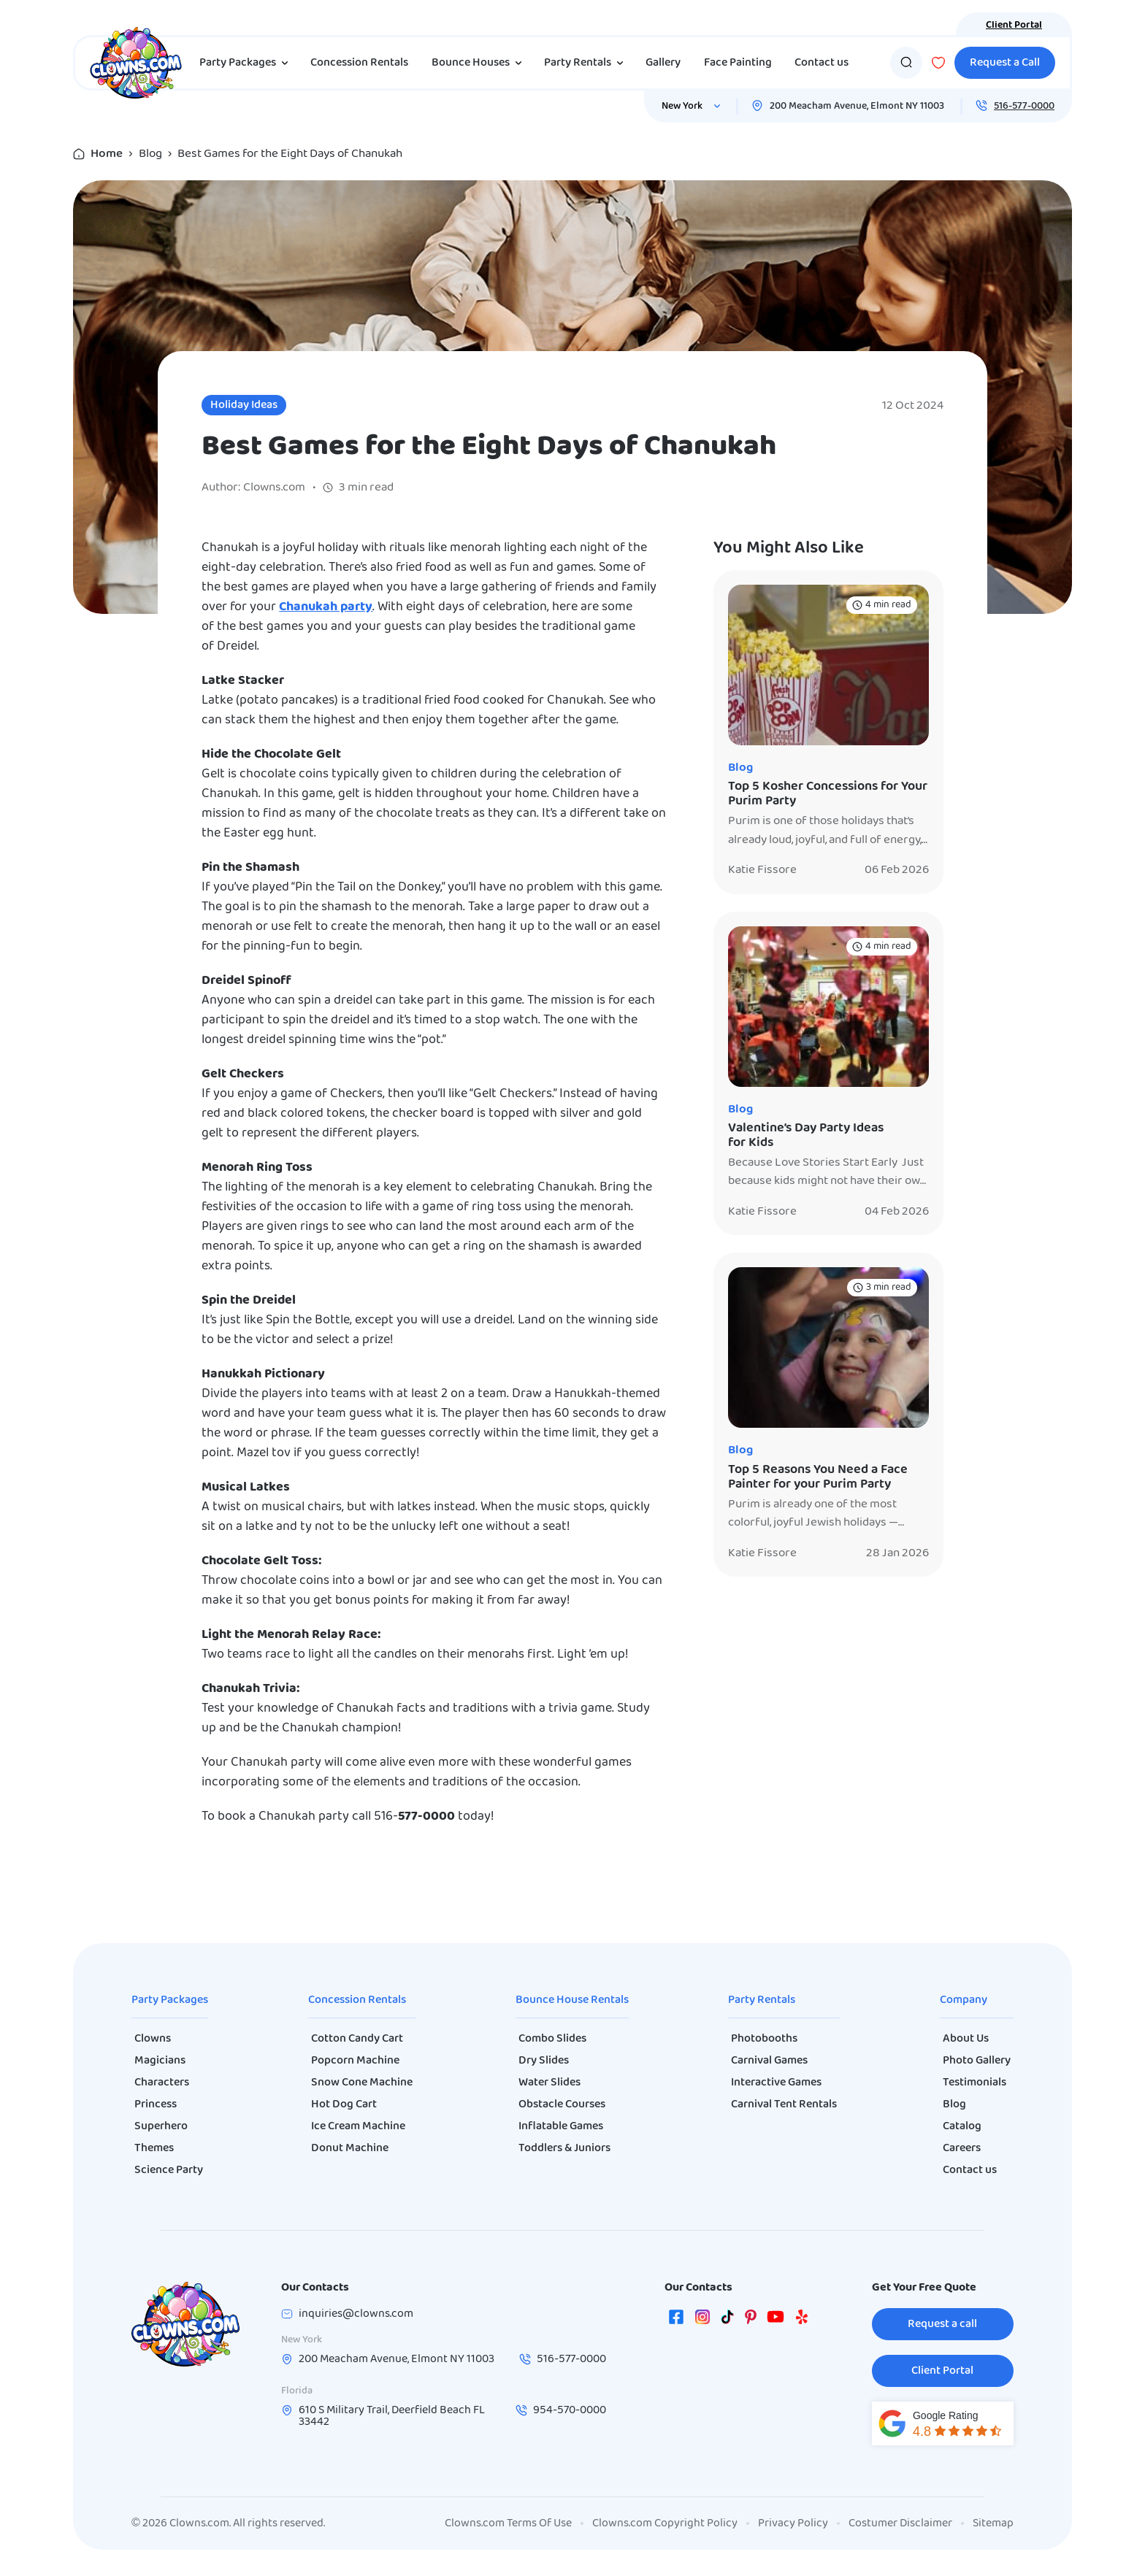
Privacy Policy (793, 2523)
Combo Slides (552, 2039)
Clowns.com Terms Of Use (508, 2523)
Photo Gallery (977, 2060)
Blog (150, 154)
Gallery (663, 62)
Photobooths (764, 2039)
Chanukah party (325, 607)
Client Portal (1014, 25)
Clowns (152, 2039)
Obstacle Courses (561, 2104)
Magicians (159, 2060)
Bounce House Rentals (572, 2000)
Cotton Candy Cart (357, 2039)
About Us (966, 2039)
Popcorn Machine (355, 2060)
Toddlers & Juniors (564, 2148)
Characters (161, 2082)
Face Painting (738, 62)
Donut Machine (349, 2148)
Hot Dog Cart (344, 2104)
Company (963, 2000)
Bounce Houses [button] (479, 62)
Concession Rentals (359, 62)
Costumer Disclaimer (900, 2523)
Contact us (821, 62)
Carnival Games (769, 2060)
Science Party (168, 2170)
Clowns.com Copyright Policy (665, 2523)
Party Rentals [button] (586, 62)
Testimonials (974, 2082)
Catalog (962, 2126)
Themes (154, 2148)
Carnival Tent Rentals (784, 2104)
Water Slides (549, 2082)
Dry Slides (543, 2060)
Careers (962, 2148)
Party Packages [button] (246, 62)
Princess (155, 2104)
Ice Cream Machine (358, 2126)
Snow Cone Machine (362, 2082)
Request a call (942, 2324)
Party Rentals (761, 2000)
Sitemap (993, 2523)
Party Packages (169, 2000)
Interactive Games (776, 2082)
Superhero (161, 2126)
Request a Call (1005, 62)
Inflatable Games (560, 2126)
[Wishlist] (938, 62)
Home (107, 154)
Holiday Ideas (243, 405)
